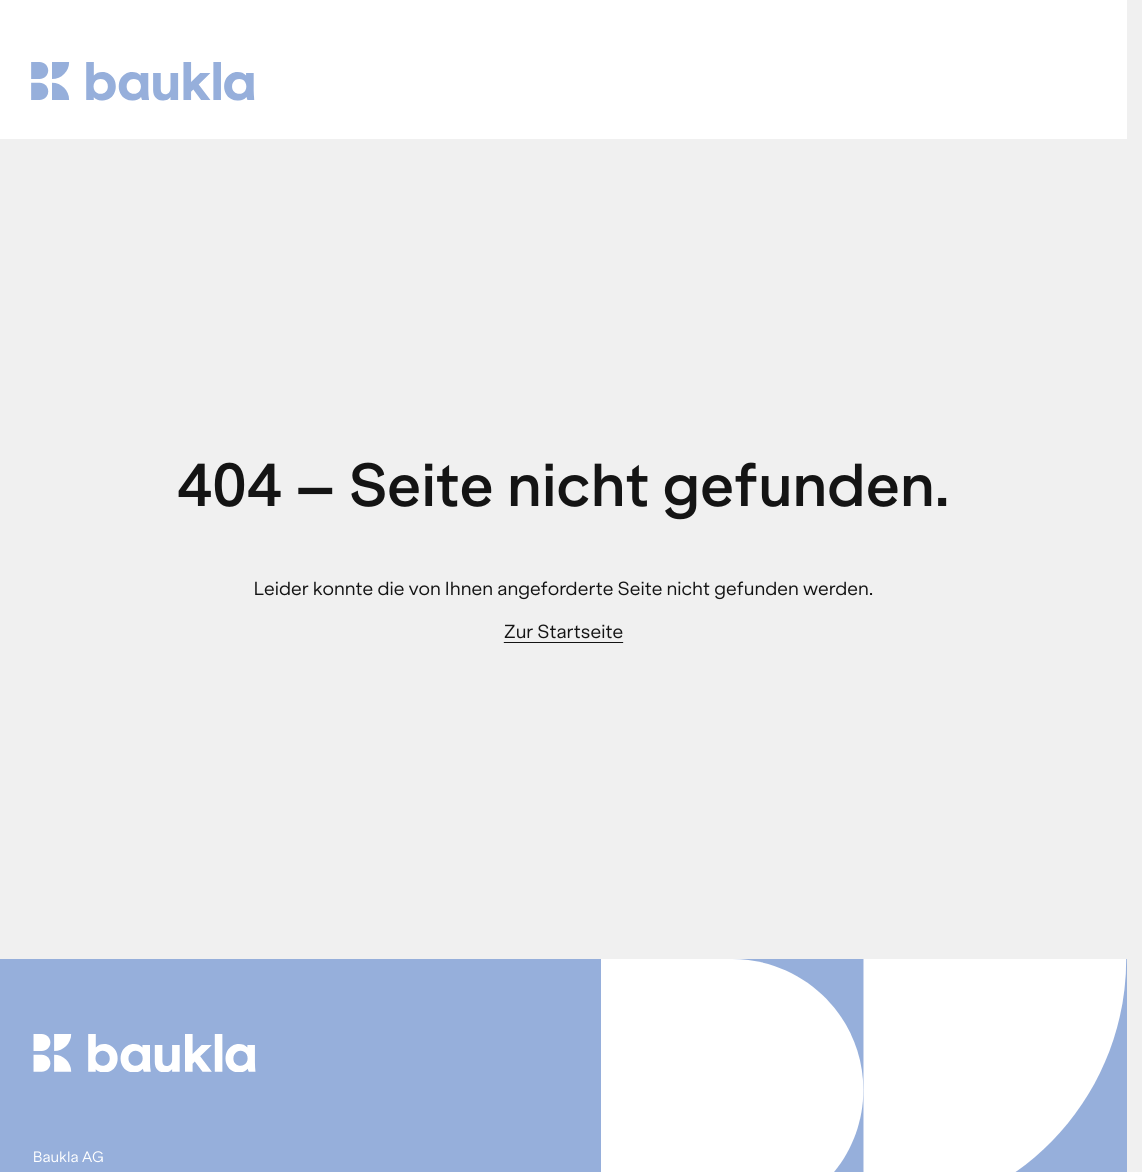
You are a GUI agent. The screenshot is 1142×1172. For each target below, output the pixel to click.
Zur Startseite (563, 631)
